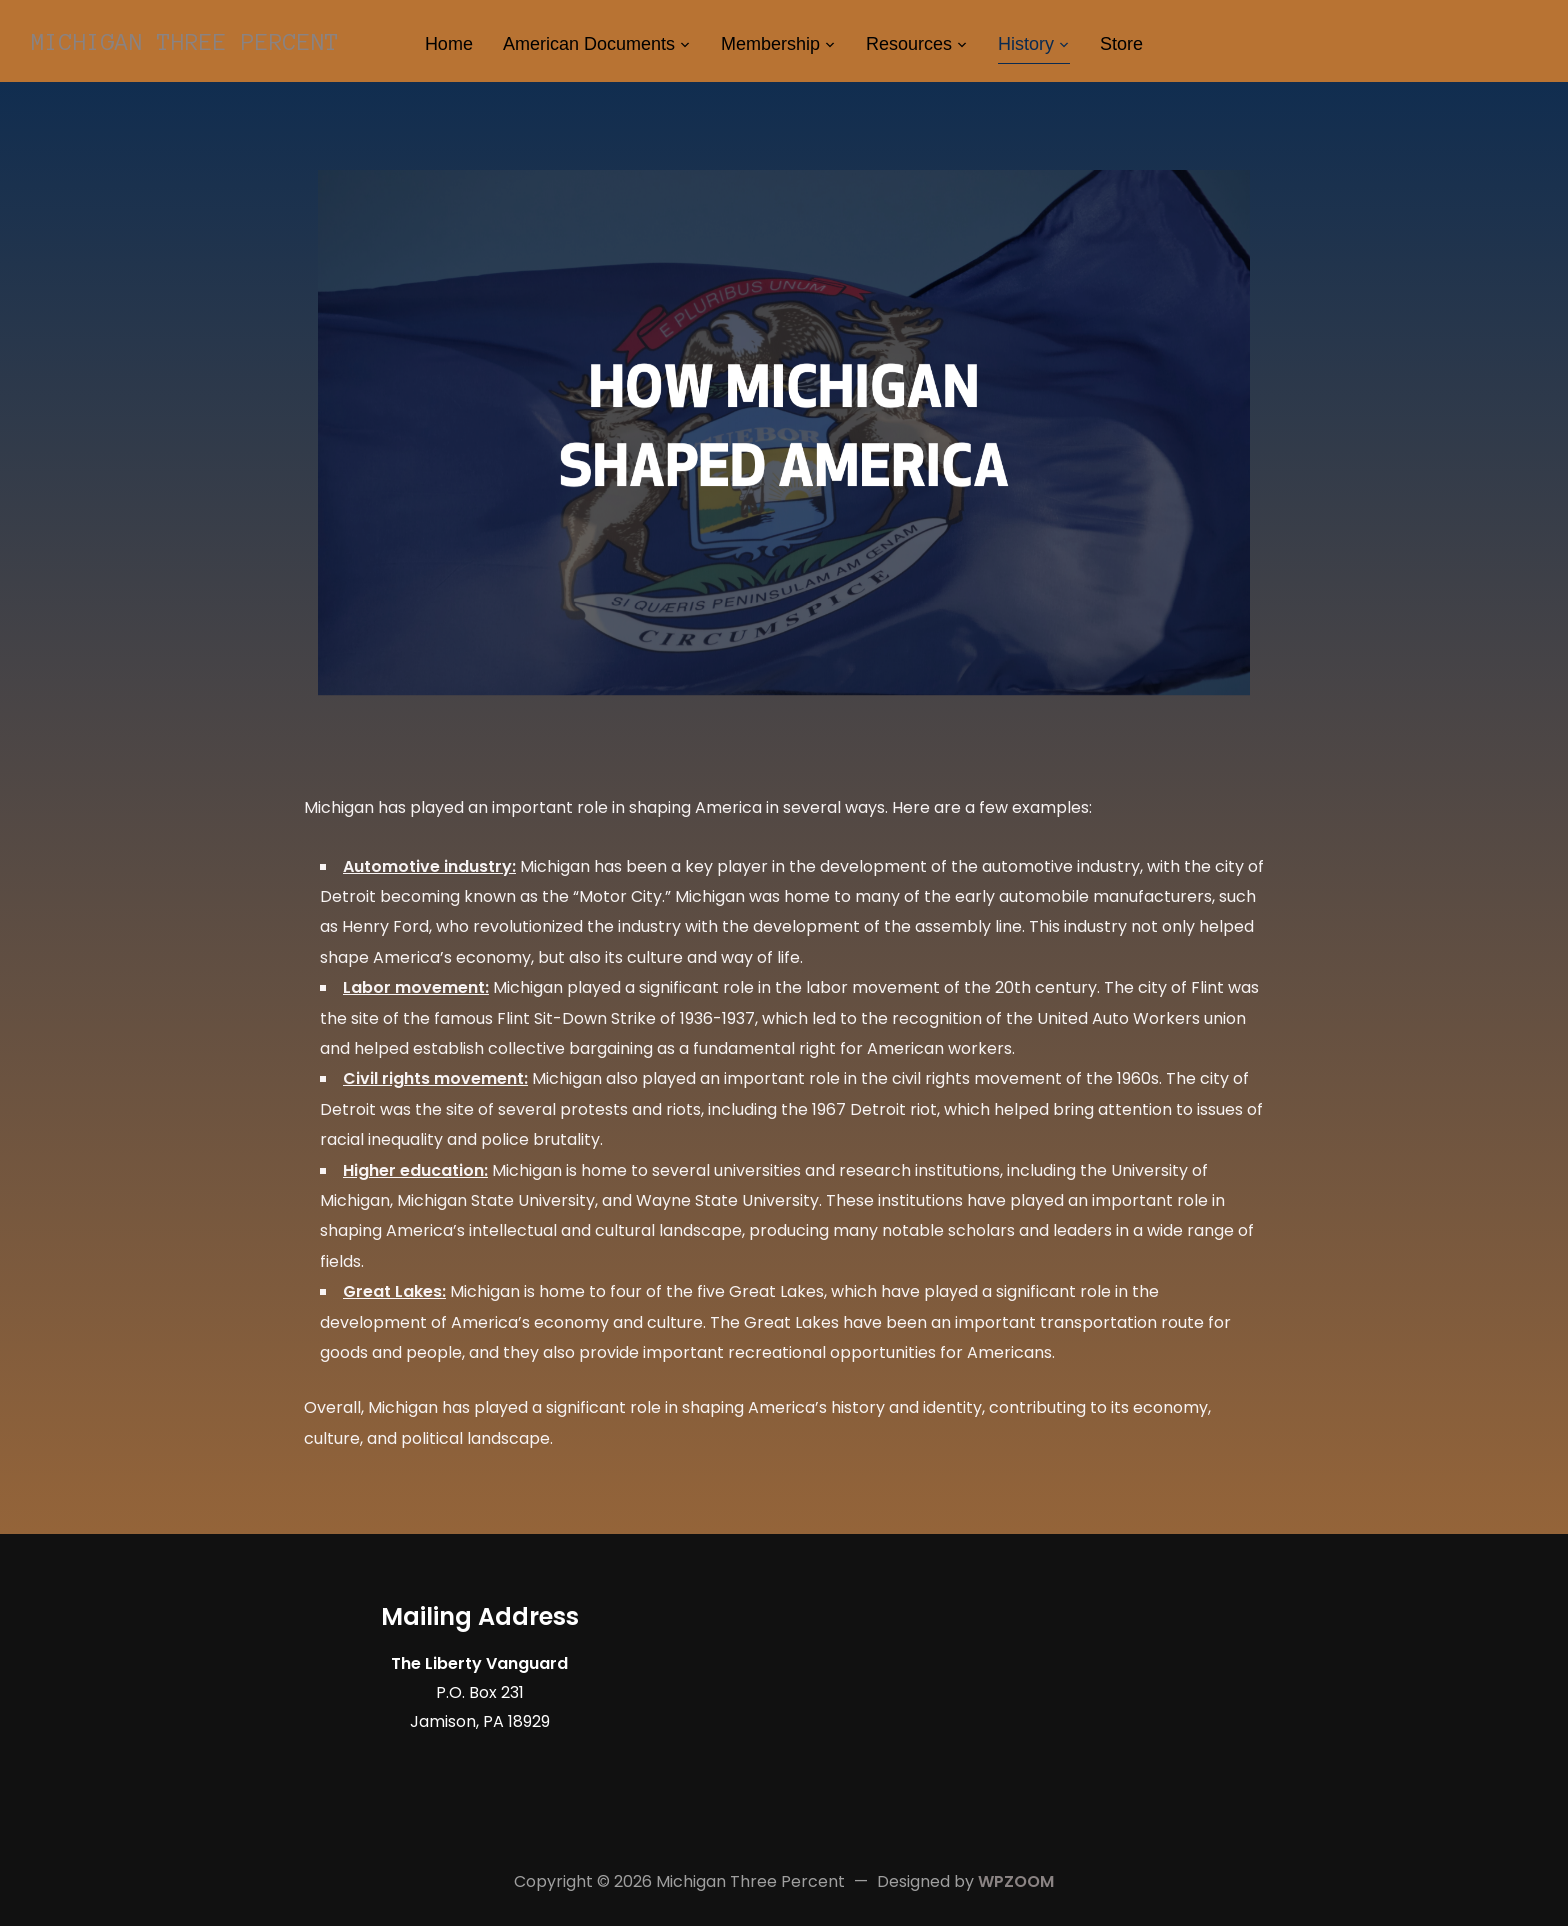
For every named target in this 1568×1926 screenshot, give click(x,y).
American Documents (589, 44)
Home (449, 44)
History (1026, 44)
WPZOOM (1016, 1881)
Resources (909, 44)
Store (1121, 44)
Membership (770, 44)
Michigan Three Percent (185, 42)
